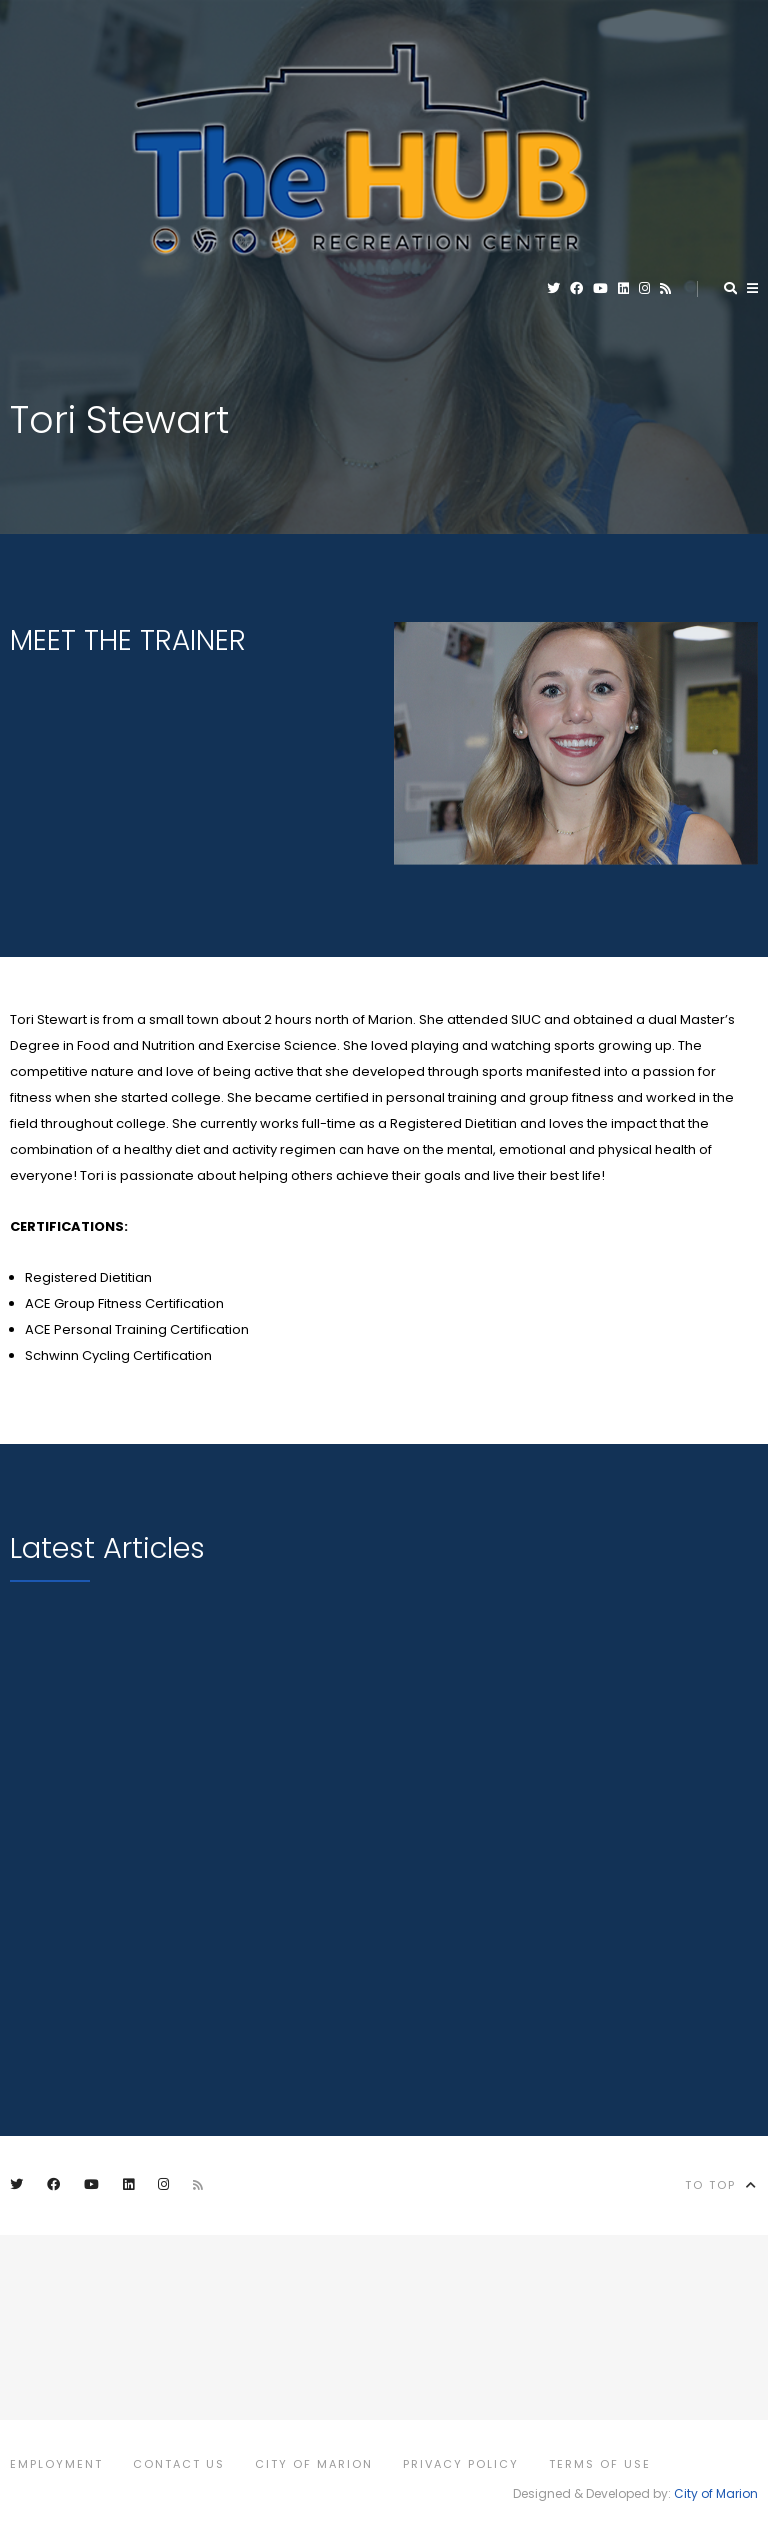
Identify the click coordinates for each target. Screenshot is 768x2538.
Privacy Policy (461, 2464)
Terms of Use (600, 2464)
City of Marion (314, 2464)
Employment (56, 2464)
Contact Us (179, 2464)
